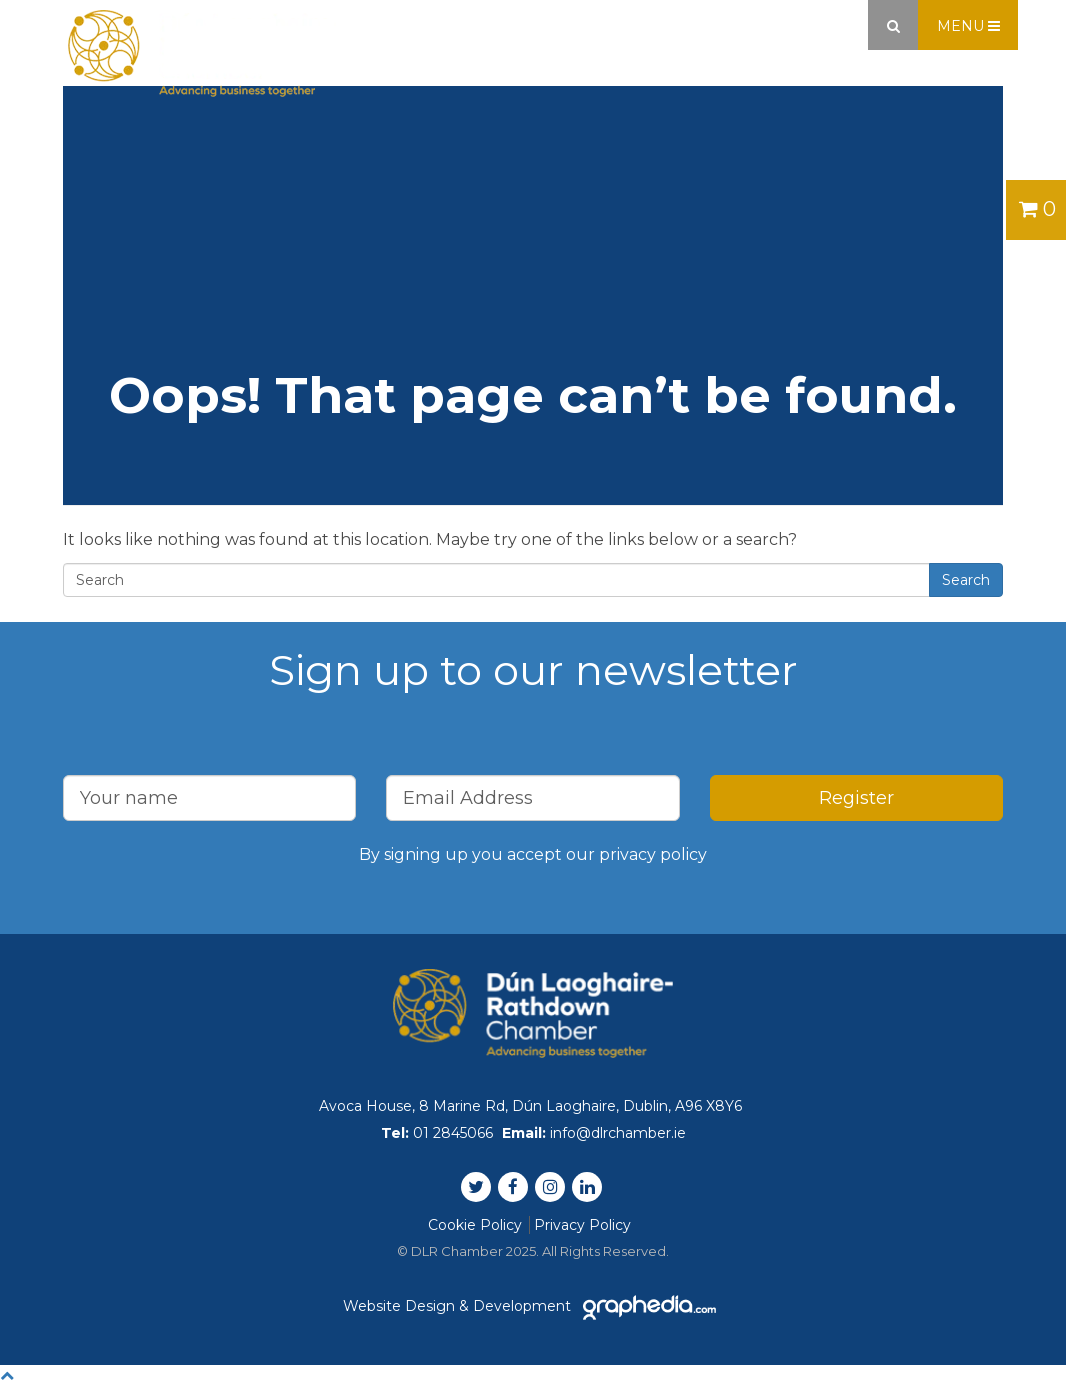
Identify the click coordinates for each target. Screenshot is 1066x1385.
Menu (968, 26)
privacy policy (653, 854)
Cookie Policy (475, 1225)
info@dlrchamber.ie (618, 1133)
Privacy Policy (582, 1225)
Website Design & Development (533, 1306)
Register (856, 798)
